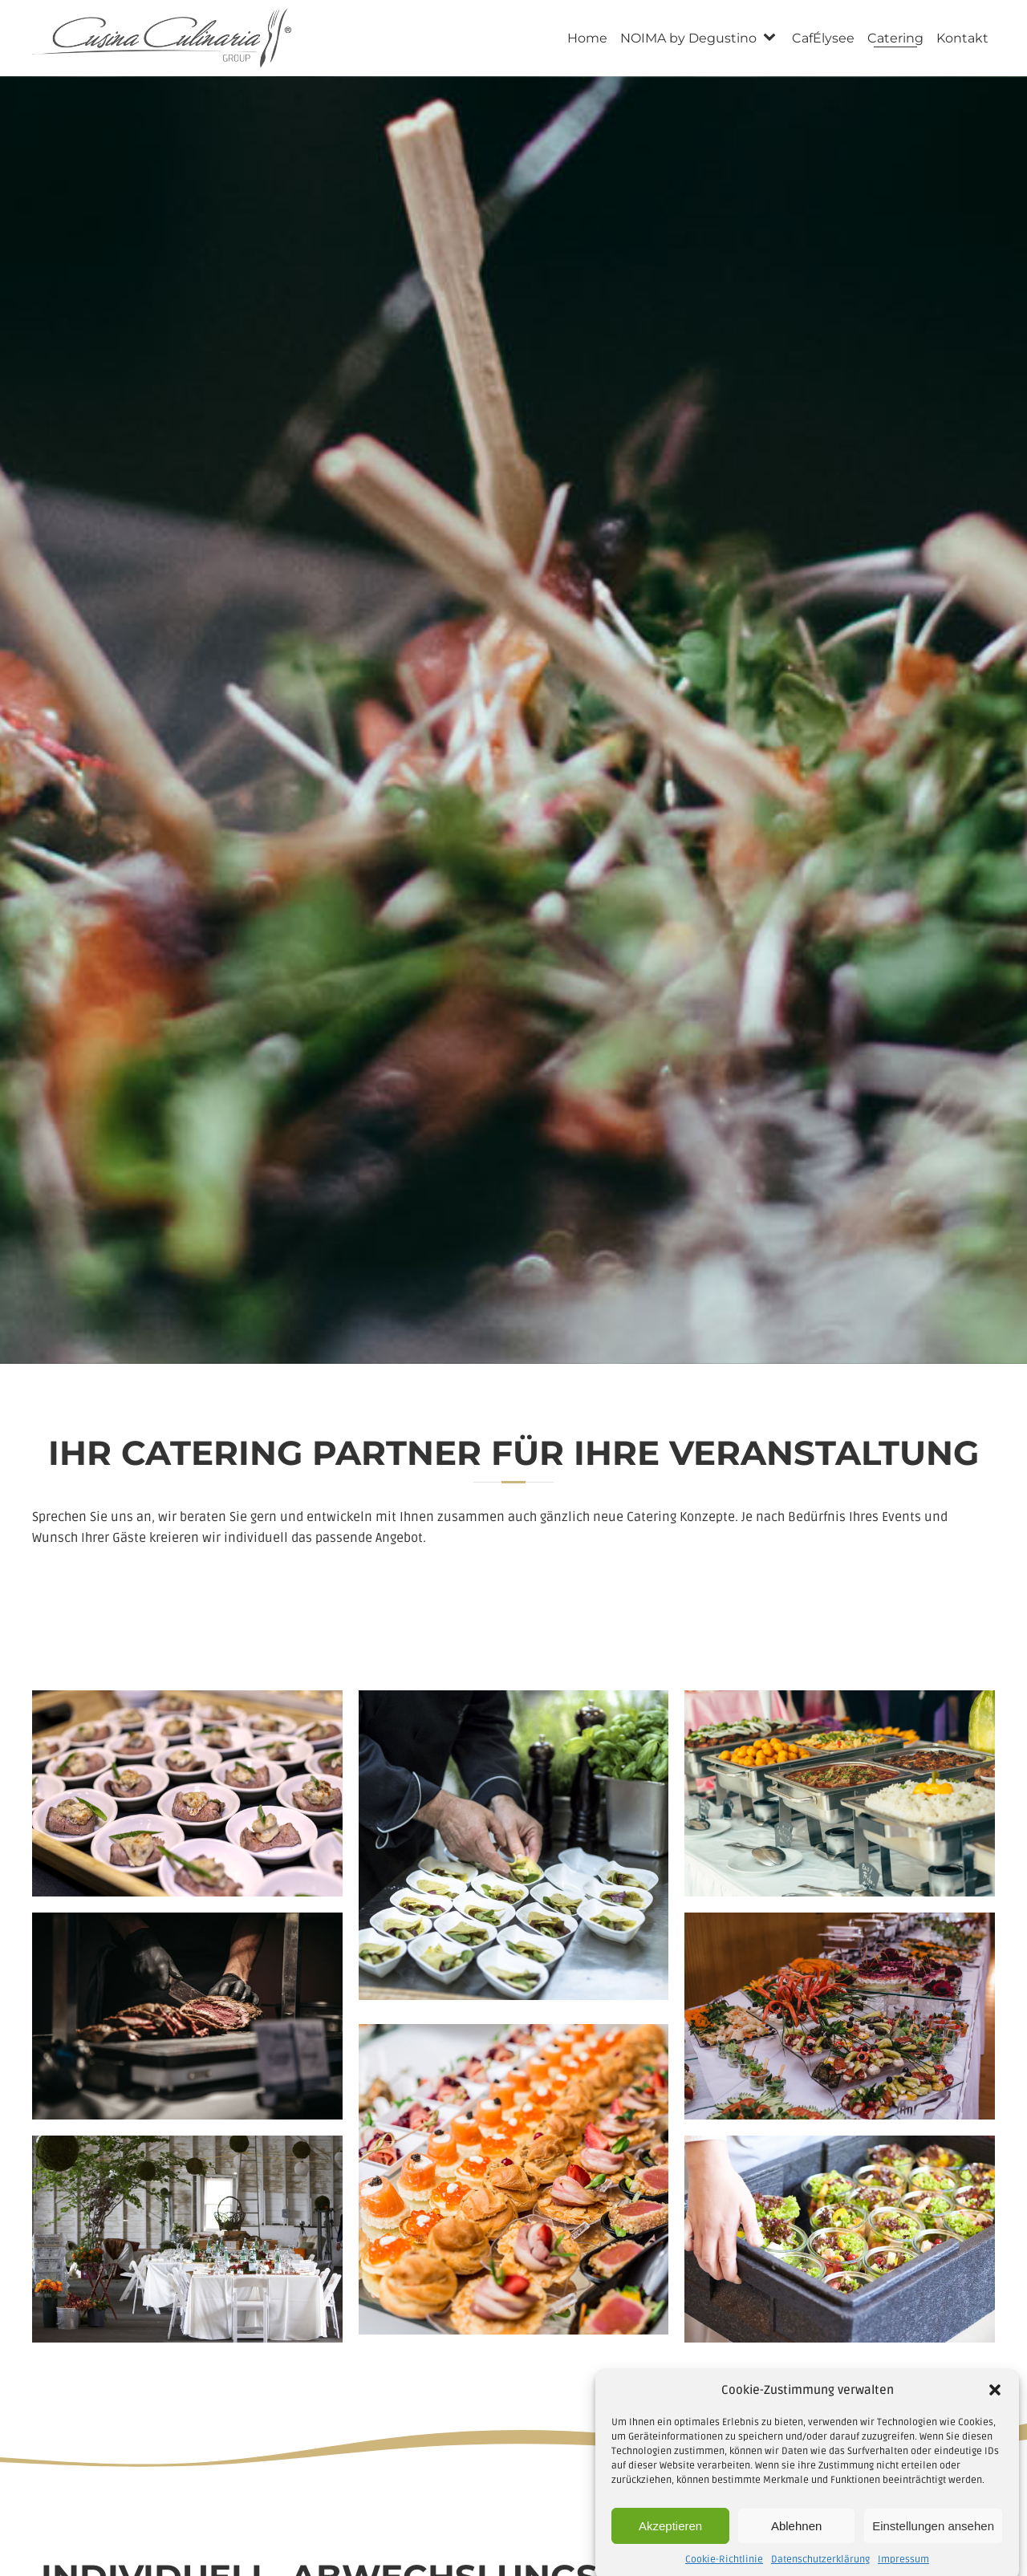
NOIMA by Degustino (688, 38)
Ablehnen (796, 2548)
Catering (895, 38)
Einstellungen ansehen (933, 2548)
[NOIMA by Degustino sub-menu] (772, 37)
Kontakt (962, 38)
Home (587, 38)
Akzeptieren (670, 2548)
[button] (995, 2412)
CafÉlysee (823, 38)
